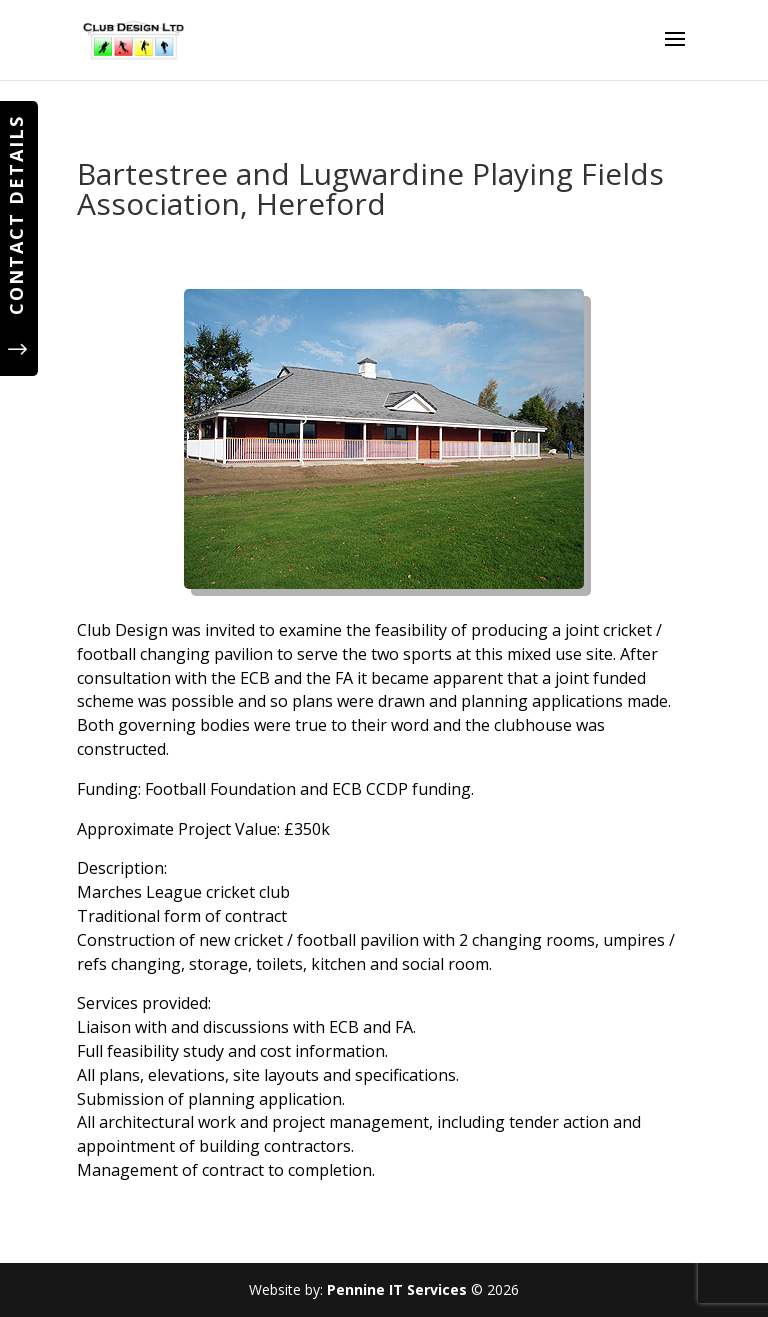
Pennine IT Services (397, 1289)
